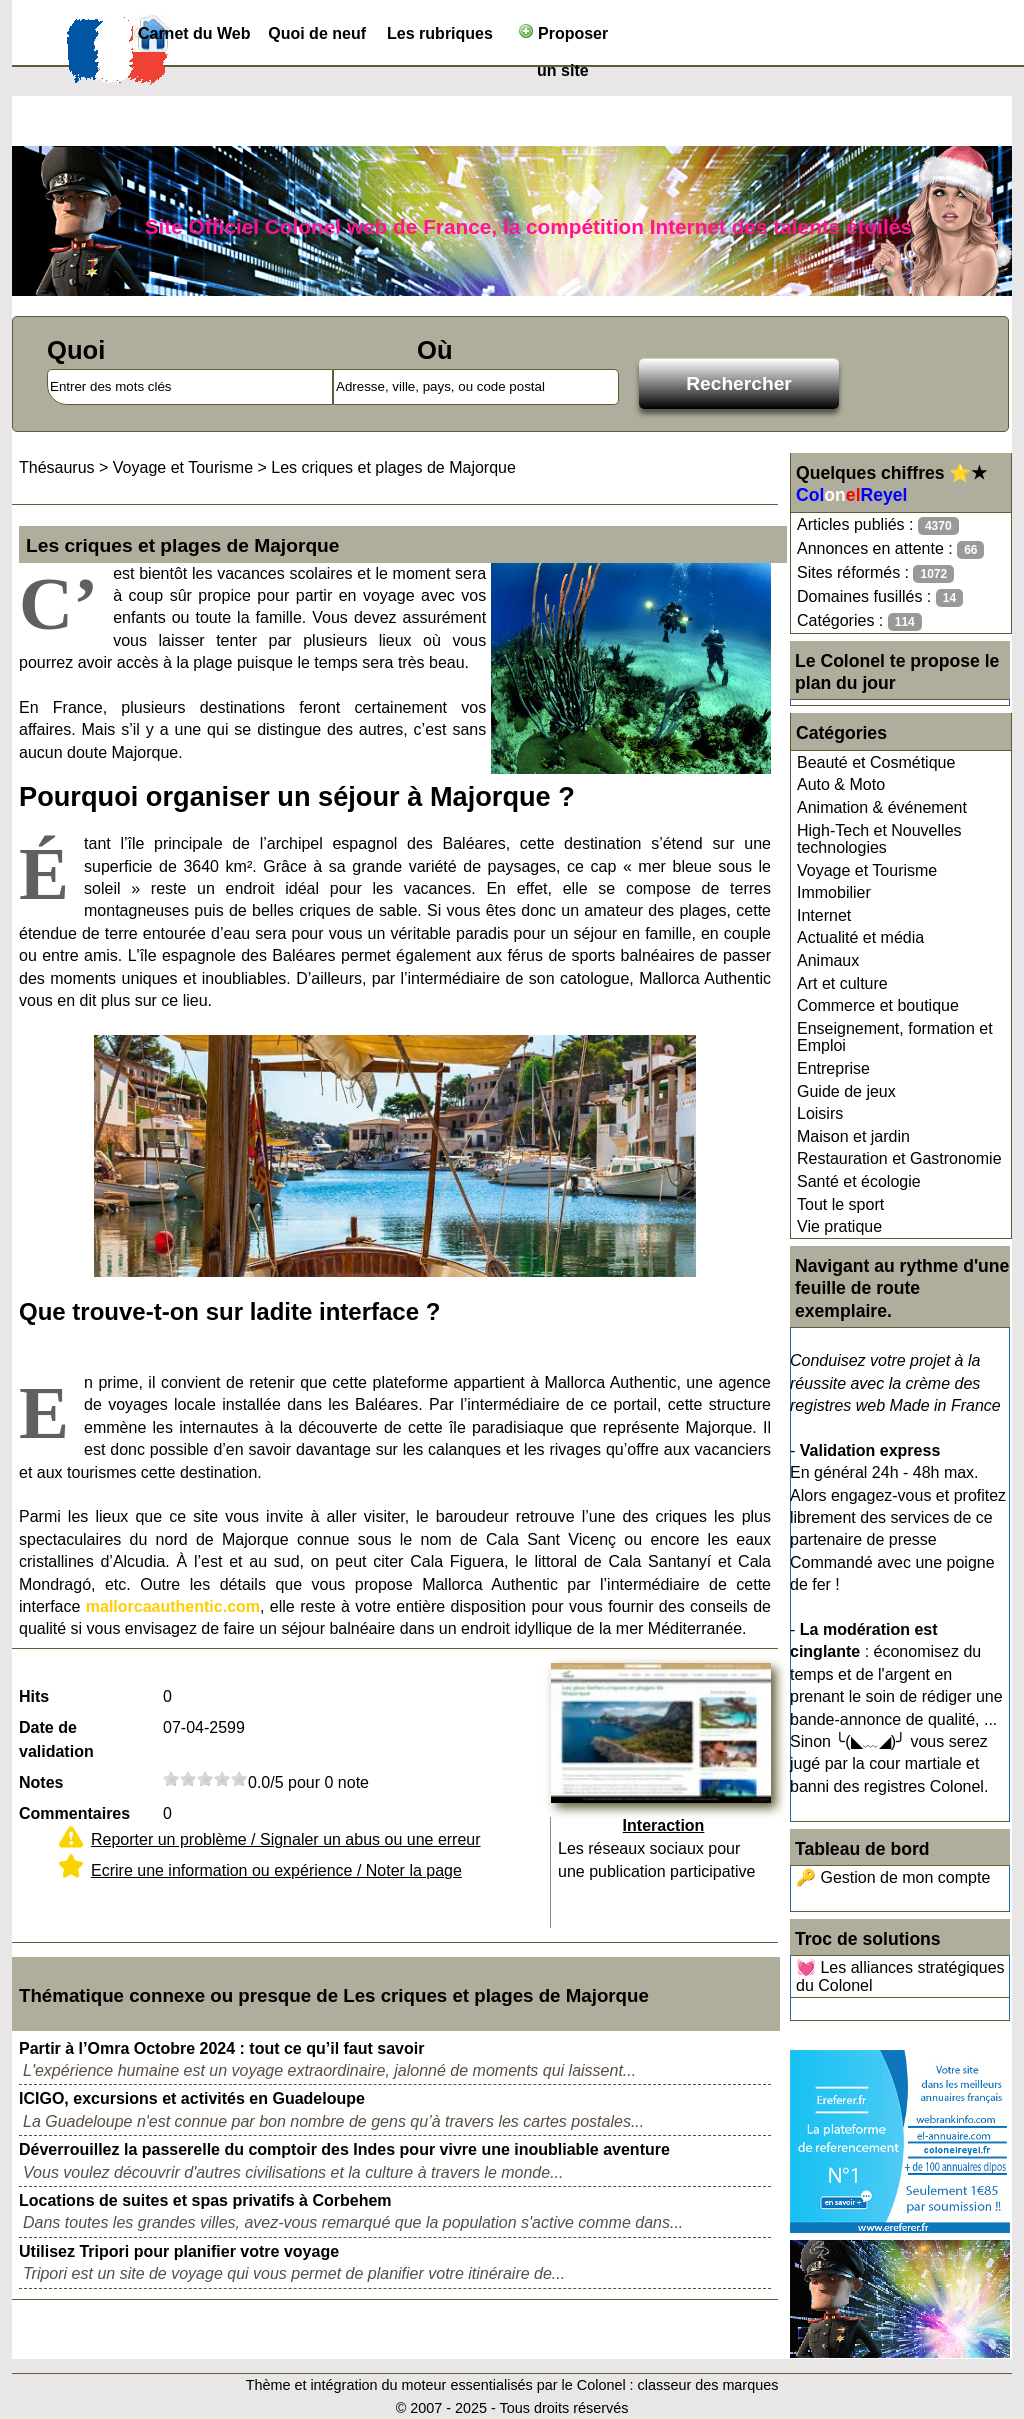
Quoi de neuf (317, 33)
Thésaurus (57, 467)
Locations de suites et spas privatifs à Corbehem (205, 2200)
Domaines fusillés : (880, 597)
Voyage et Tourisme (867, 870)
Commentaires (74, 1813)
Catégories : (859, 621)
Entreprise (833, 1068)
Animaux (828, 960)
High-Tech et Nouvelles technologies (879, 839)
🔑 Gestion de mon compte (893, 1877)
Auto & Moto (841, 784)
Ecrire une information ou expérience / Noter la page (276, 1870)
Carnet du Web (194, 33)
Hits (34, 1696)
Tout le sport (840, 1204)
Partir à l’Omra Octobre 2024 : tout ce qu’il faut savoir (221, 2048)
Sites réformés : (875, 573)
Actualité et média (860, 937)
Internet (824, 915)
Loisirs (820, 1113)
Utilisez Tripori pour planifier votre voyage (179, 2251)
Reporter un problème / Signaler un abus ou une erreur (286, 1839)
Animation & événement (882, 807)
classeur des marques (708, 2385)
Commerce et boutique (878, 1005)
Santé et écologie (859, 1181)
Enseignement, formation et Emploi (895, 1037)
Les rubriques (440, 33)
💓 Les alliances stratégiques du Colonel (900, 1976)
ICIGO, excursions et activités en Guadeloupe (192, 2098)
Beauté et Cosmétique (876, 762)
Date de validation (56, 1739)
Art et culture (842, 983)
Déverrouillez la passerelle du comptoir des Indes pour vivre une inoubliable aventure (344, 2149)
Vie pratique (839, 1226)
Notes (41, 1782)
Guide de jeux (846, 1091)
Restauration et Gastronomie (899, 1158)
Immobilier (834, 892)
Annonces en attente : (890, 549)
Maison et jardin (853, 1136)
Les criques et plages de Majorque (393, 467)
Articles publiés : (878, 525)
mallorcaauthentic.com (173, 1606)
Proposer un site (563, 37)
